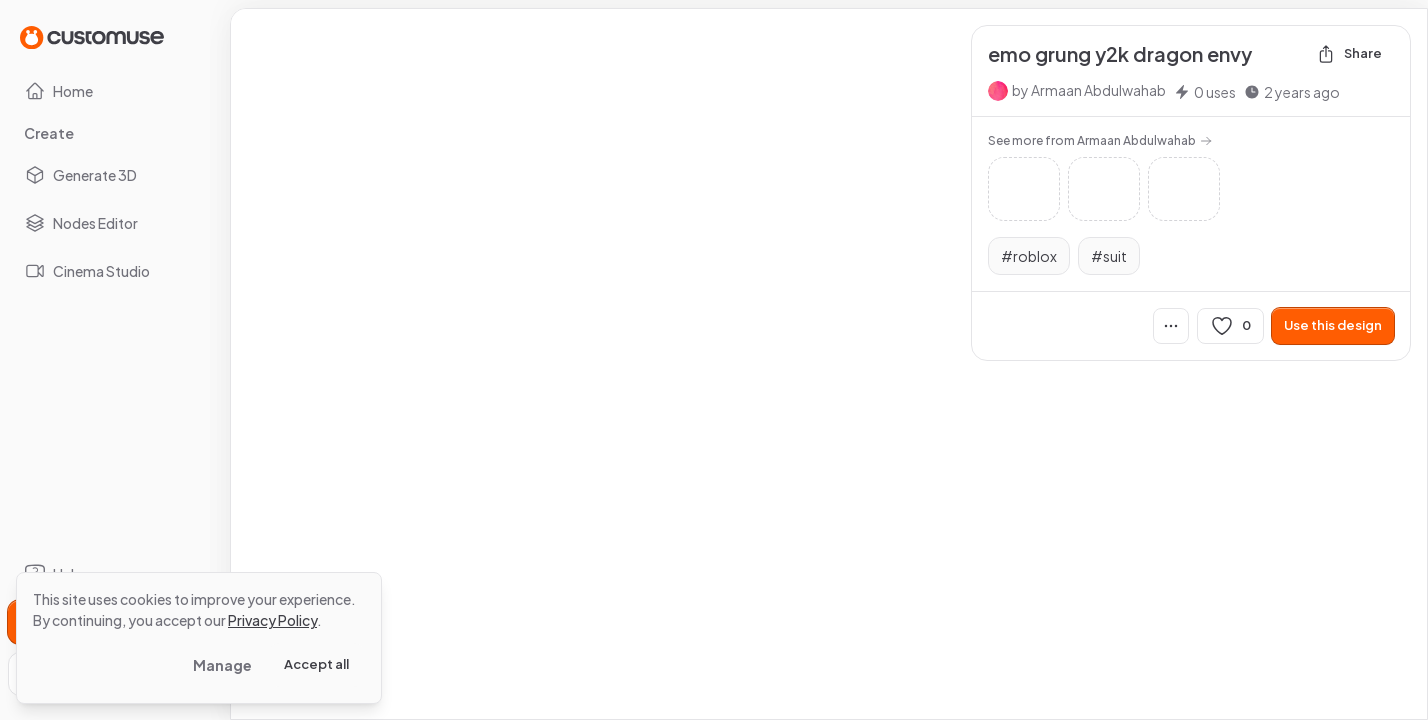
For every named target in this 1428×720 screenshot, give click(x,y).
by (1089, 90)
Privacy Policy (272, 620)
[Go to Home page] (92, 36)
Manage (222, 665)
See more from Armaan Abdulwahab (1100, 140)
